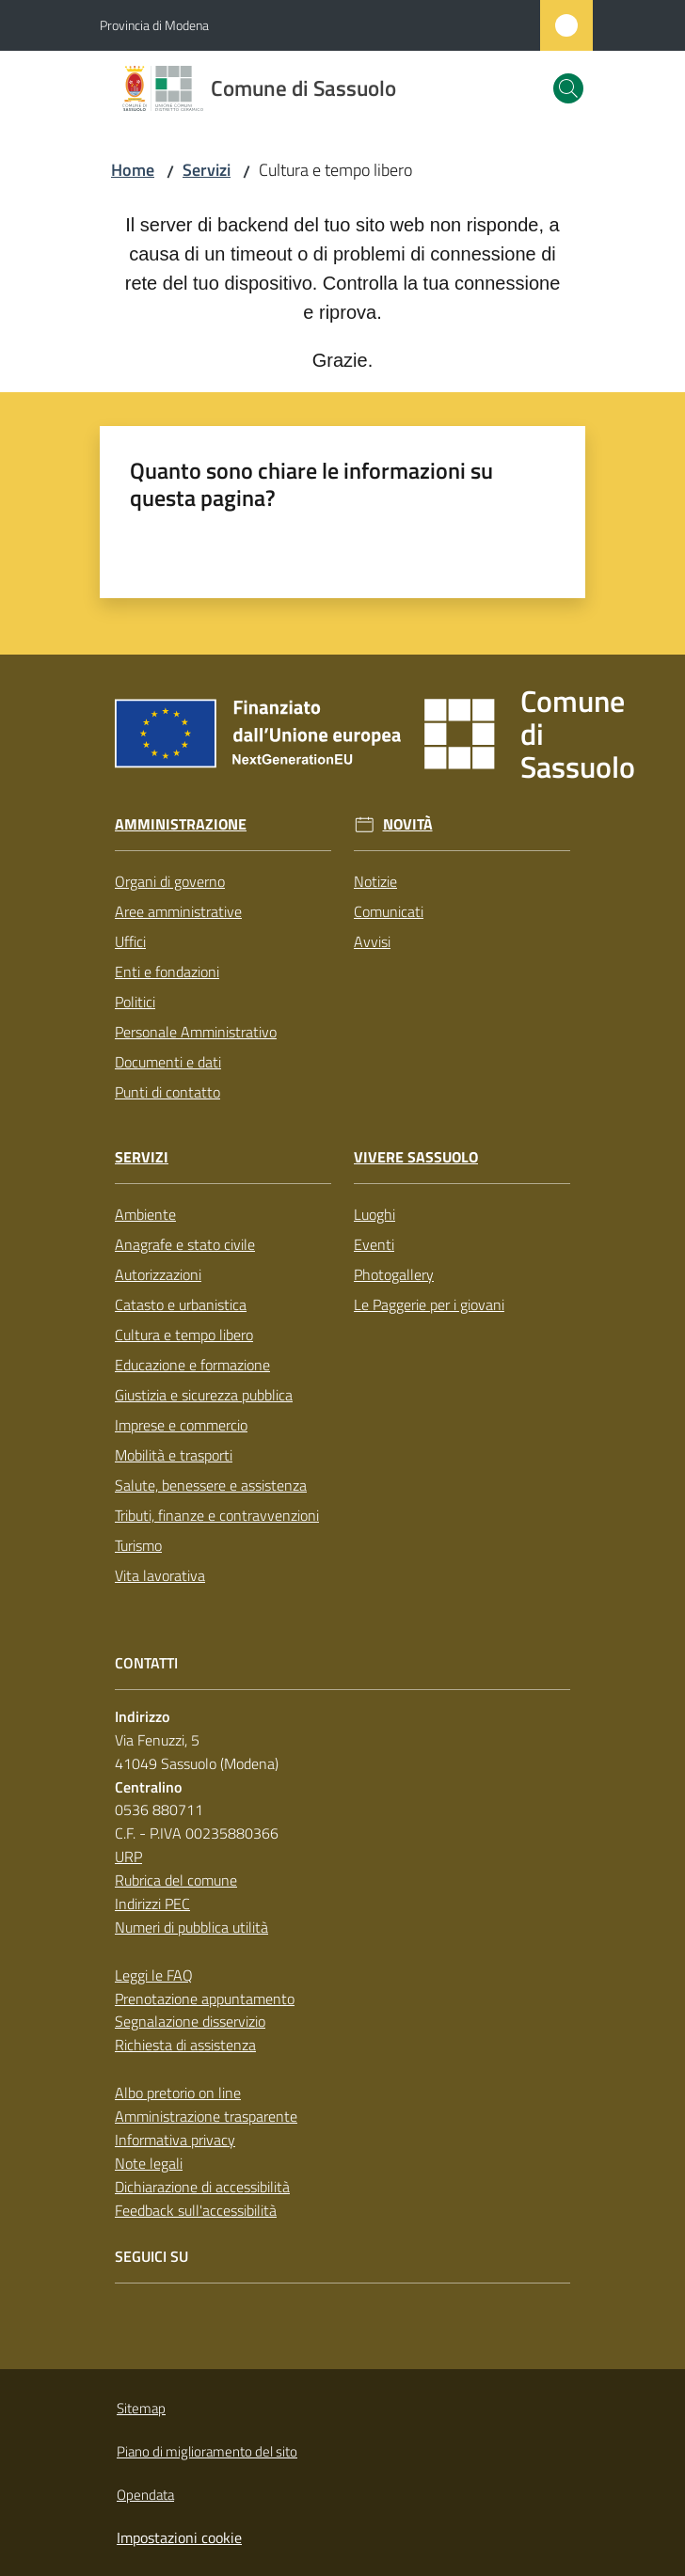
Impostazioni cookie (179, 2537)
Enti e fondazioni (167, 971)
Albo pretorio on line (178, 2092)
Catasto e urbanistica (181, 1304)
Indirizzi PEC (152, 1903)
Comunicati (388, 911)
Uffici (130, 941)
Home (132, 169)
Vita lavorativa (160, 1575)
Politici (135, 1001)
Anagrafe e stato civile (185, 1244)
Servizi (207, 169)
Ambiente (145, 1214)
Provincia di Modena (154, 25)
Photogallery (394, 1274)
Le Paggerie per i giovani (429, 1304)
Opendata (145, 2494)
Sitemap (141, 2408)
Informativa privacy (175, 2139)
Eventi (374, 1244)
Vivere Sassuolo (416, 1157)
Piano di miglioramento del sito (207, 2451)
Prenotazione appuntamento (205, 1998)
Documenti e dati (168, 1062)
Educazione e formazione (192, 1364)
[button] (568, 88)
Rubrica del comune (176, 1880)
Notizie (375, 881)
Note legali (149, 2163)
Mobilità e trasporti (173, 1455)
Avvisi (372, 941)
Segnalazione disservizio (190, 2021)
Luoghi (374, 1214)
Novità (408, 824)
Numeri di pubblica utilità (191, 1927)
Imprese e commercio (181, 1425)
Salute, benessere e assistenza (211, 1485)
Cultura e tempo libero (184, 1334)
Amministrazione (181, 824)
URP (128, 1856)
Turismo (138, 1545)
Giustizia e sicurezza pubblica (204, 1394)
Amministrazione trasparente (206, 2116)
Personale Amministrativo (196, 1031)
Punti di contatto (167, 1092)
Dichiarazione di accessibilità (202, 2186)
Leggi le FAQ (154, 1975)
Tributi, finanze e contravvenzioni (217, 1515)
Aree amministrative (178, 911)
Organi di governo (170, 881)
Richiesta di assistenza (185, 2044)
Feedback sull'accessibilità (196, 2210)
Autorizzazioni (158, 1274)
